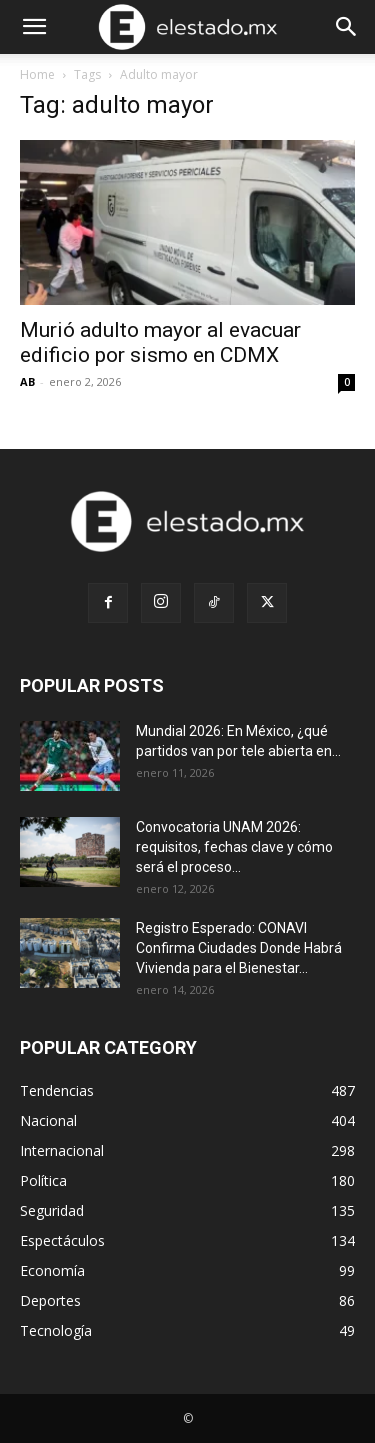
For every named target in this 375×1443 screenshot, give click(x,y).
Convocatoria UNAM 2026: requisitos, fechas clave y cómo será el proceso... (234, 847)
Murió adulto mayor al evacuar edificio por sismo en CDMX (160, 342)
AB (27, 381)
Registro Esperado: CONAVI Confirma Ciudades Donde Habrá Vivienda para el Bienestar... (239, 948)
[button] (34, 27)
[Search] (347, 27)
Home (37, 74)
